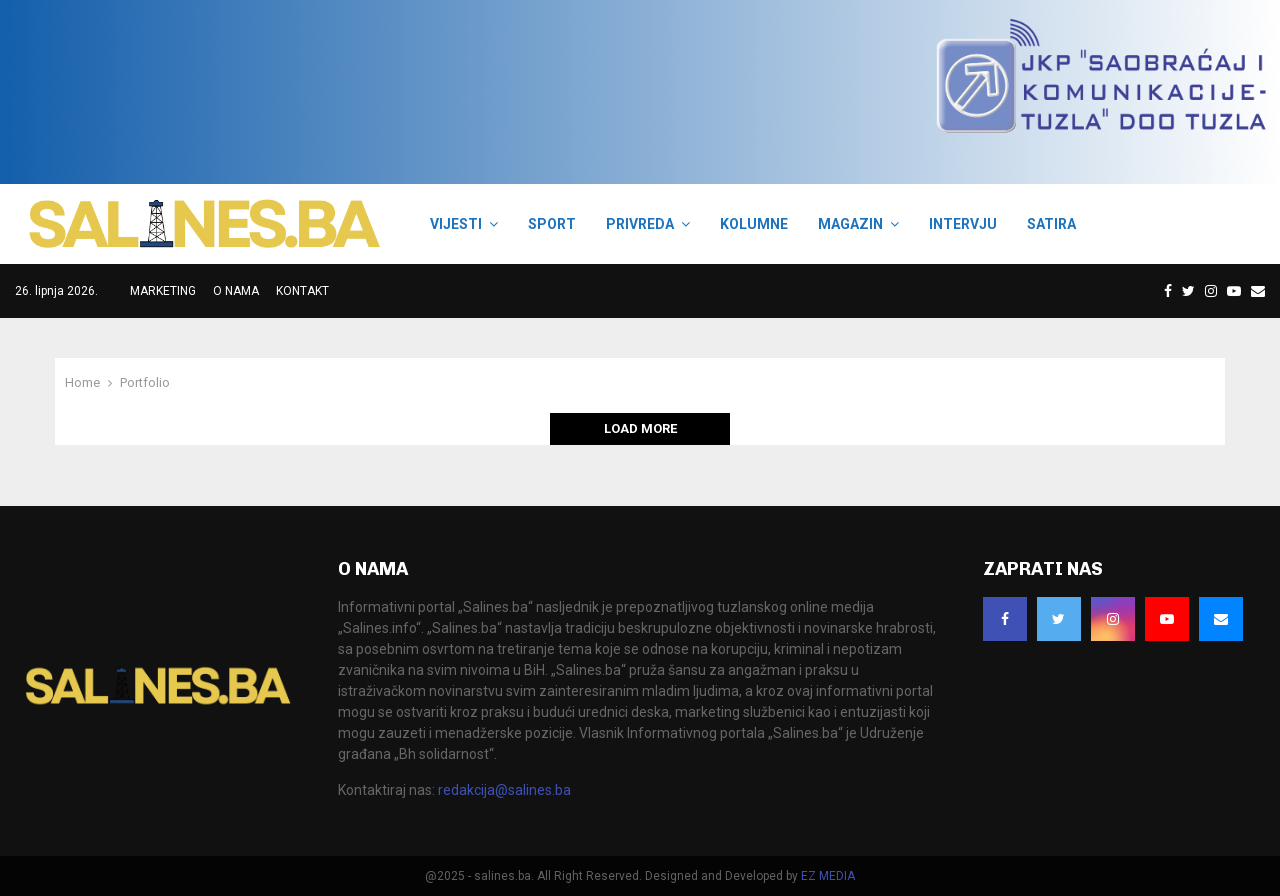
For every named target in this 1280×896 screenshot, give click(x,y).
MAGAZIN (850, 224)
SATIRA (1051, 224)
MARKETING (163, 291)
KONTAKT (302, 291)
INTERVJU (963, 224)
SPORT (552, 224)
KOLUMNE (754, 224)
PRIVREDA (640, 224)
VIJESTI (456, 224)
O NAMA (236, 291)
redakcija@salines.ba (504, 790)
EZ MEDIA (828, 876)
